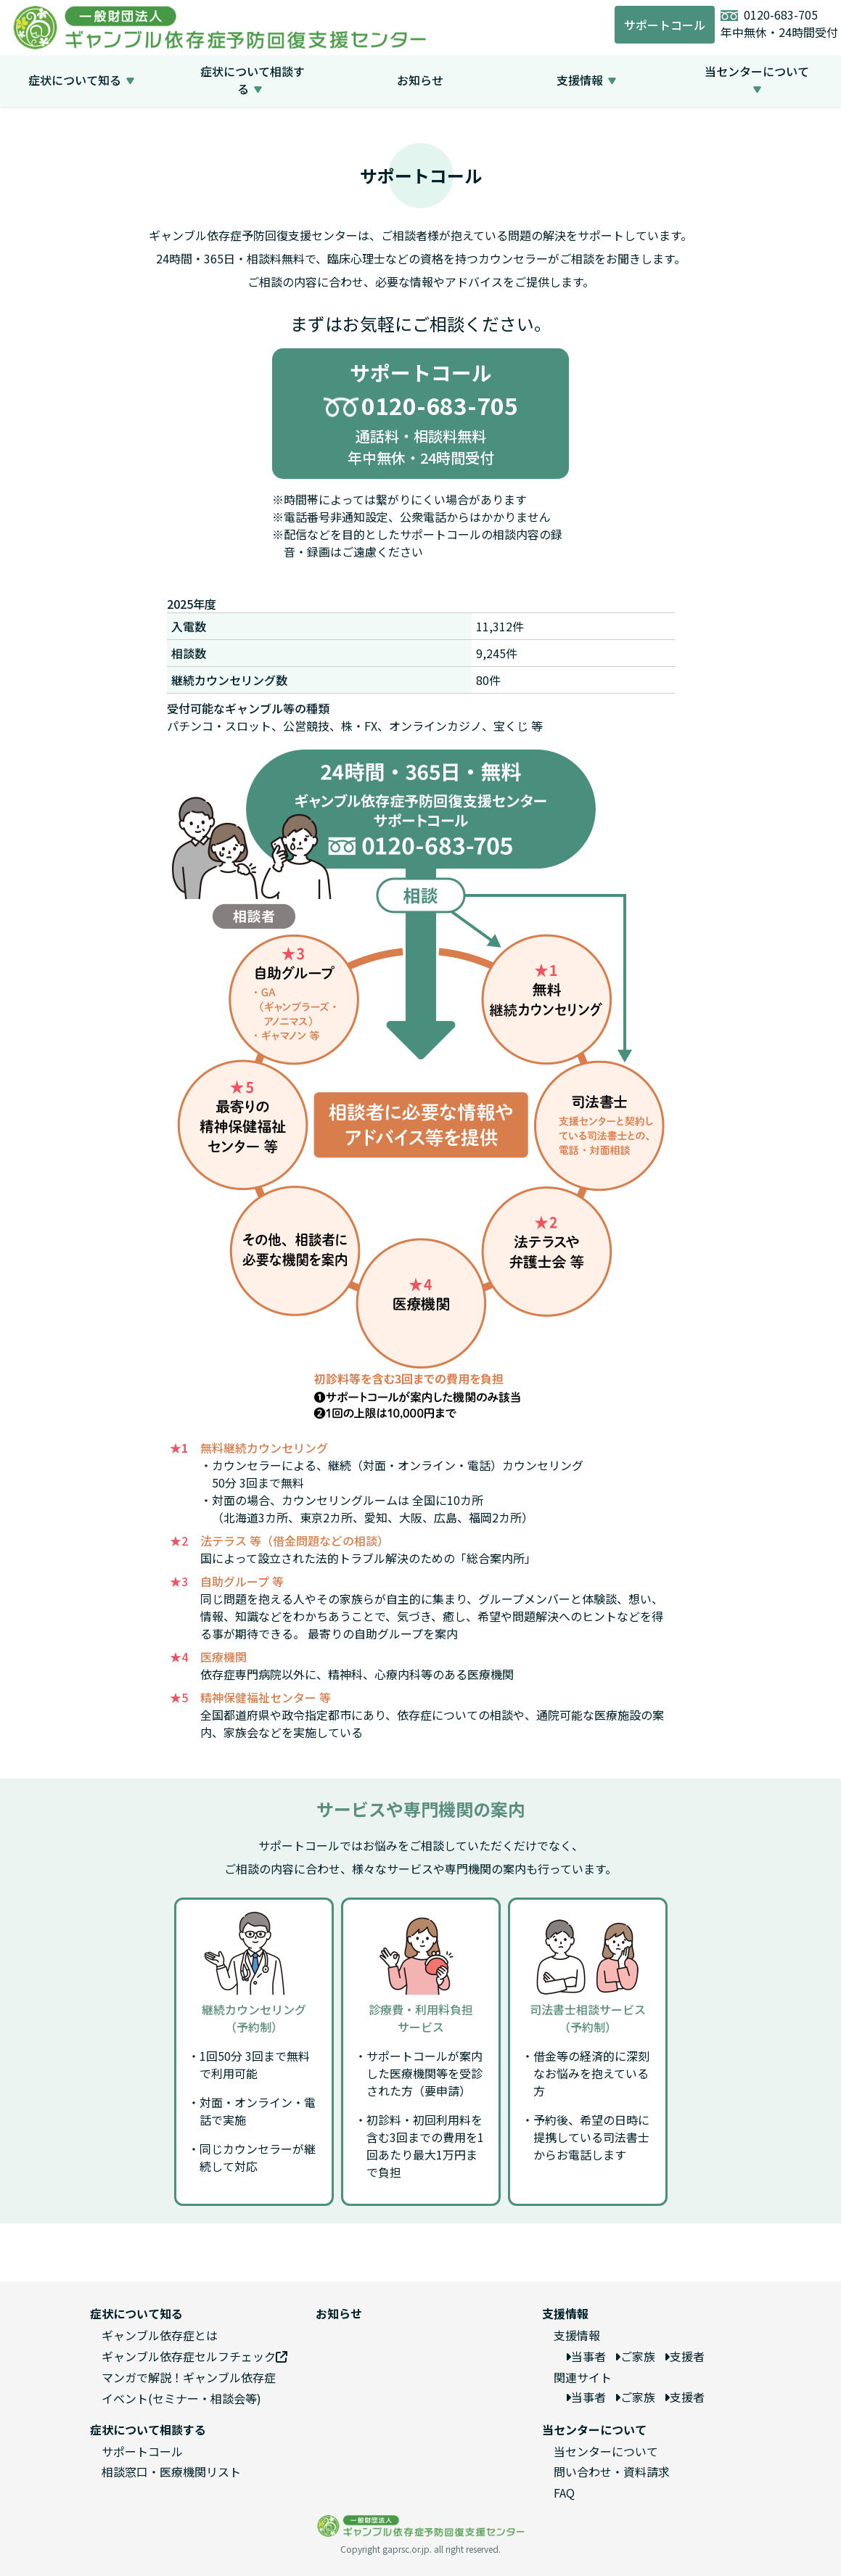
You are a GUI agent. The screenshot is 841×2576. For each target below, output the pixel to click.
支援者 (684, 2356)
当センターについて (757, 80)
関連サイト (583, 2377)
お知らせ (420, 80)
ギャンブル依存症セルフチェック (194, 2356)
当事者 (585, 2356)
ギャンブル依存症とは (160, 2335)
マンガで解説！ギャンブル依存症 (189, 2377)
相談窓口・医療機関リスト (171, 2471)
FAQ (564, 2492)
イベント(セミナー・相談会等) (181, 2398)
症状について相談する (252, 80)
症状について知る (79, 80)
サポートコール (664, 24)
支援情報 (584, 80)
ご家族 (635, 2356)
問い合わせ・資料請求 (612, 2471)
